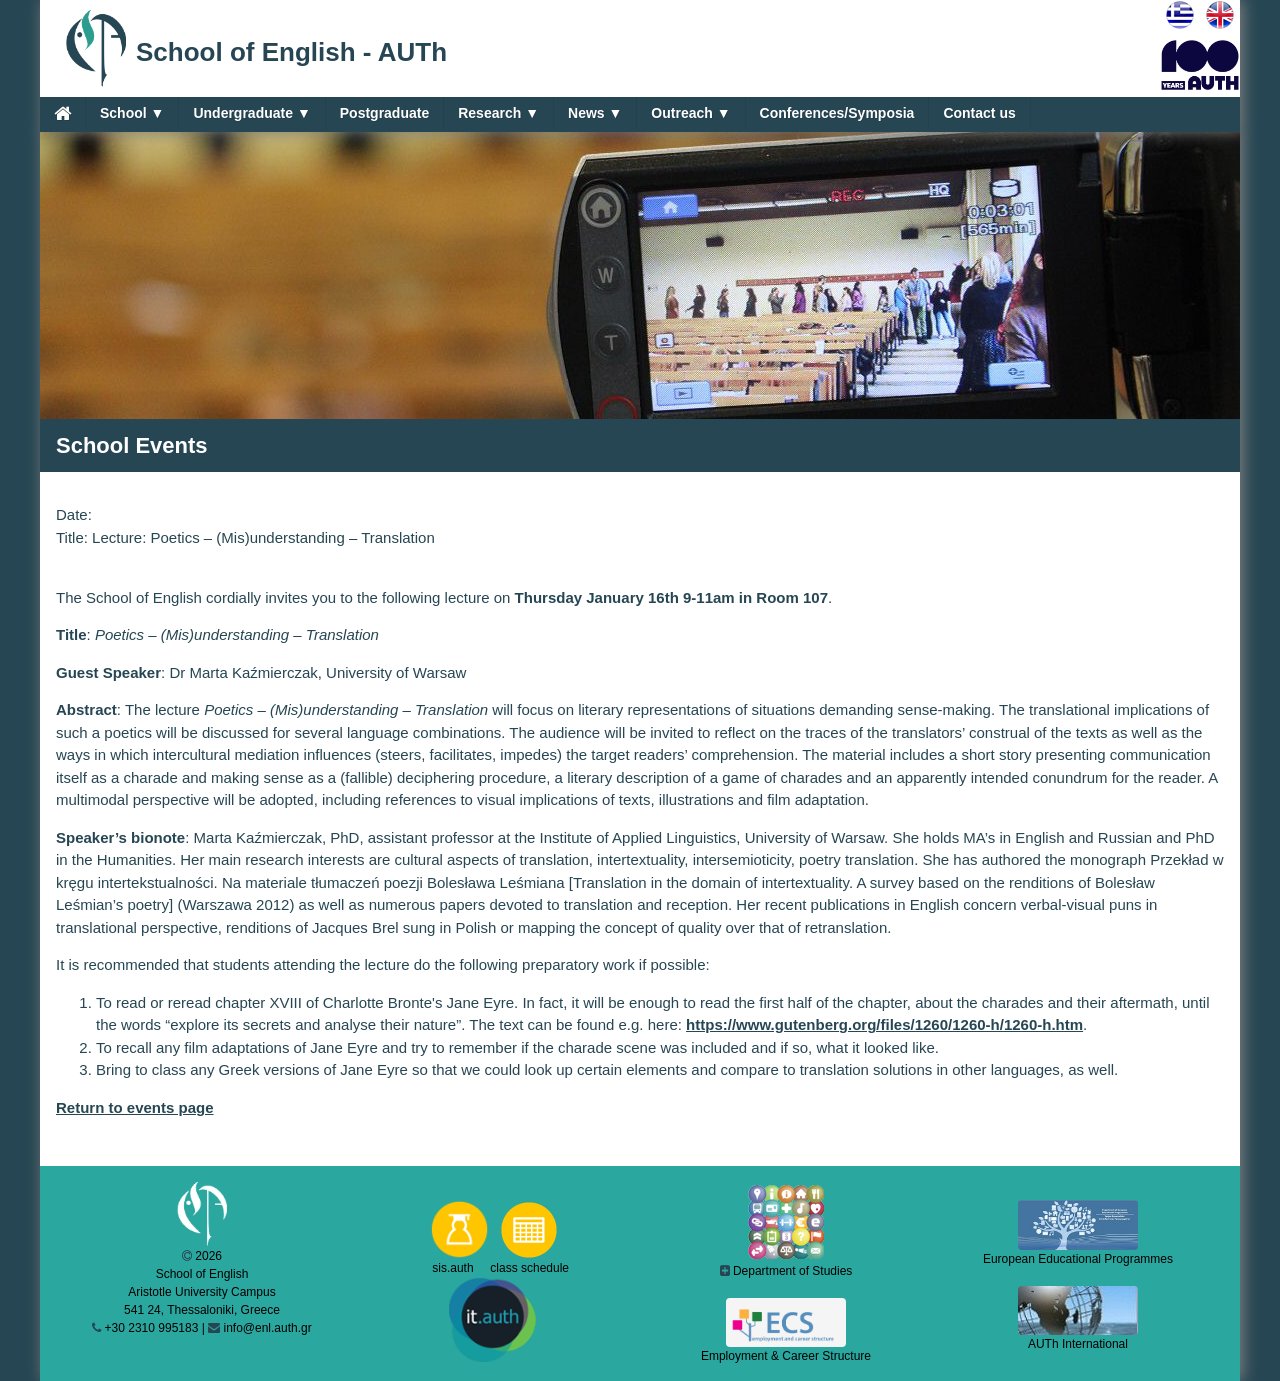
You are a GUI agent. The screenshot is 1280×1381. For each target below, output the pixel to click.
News (595, 113)
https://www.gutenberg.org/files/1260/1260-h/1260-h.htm (884, 1024)
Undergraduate (251, 113)
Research (498, 113)
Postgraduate (384, 113)
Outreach (690, 113)
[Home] (62, 113)
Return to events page (135, 1107)
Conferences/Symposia (837, 113)
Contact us (979, 113)
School (132, 113)
